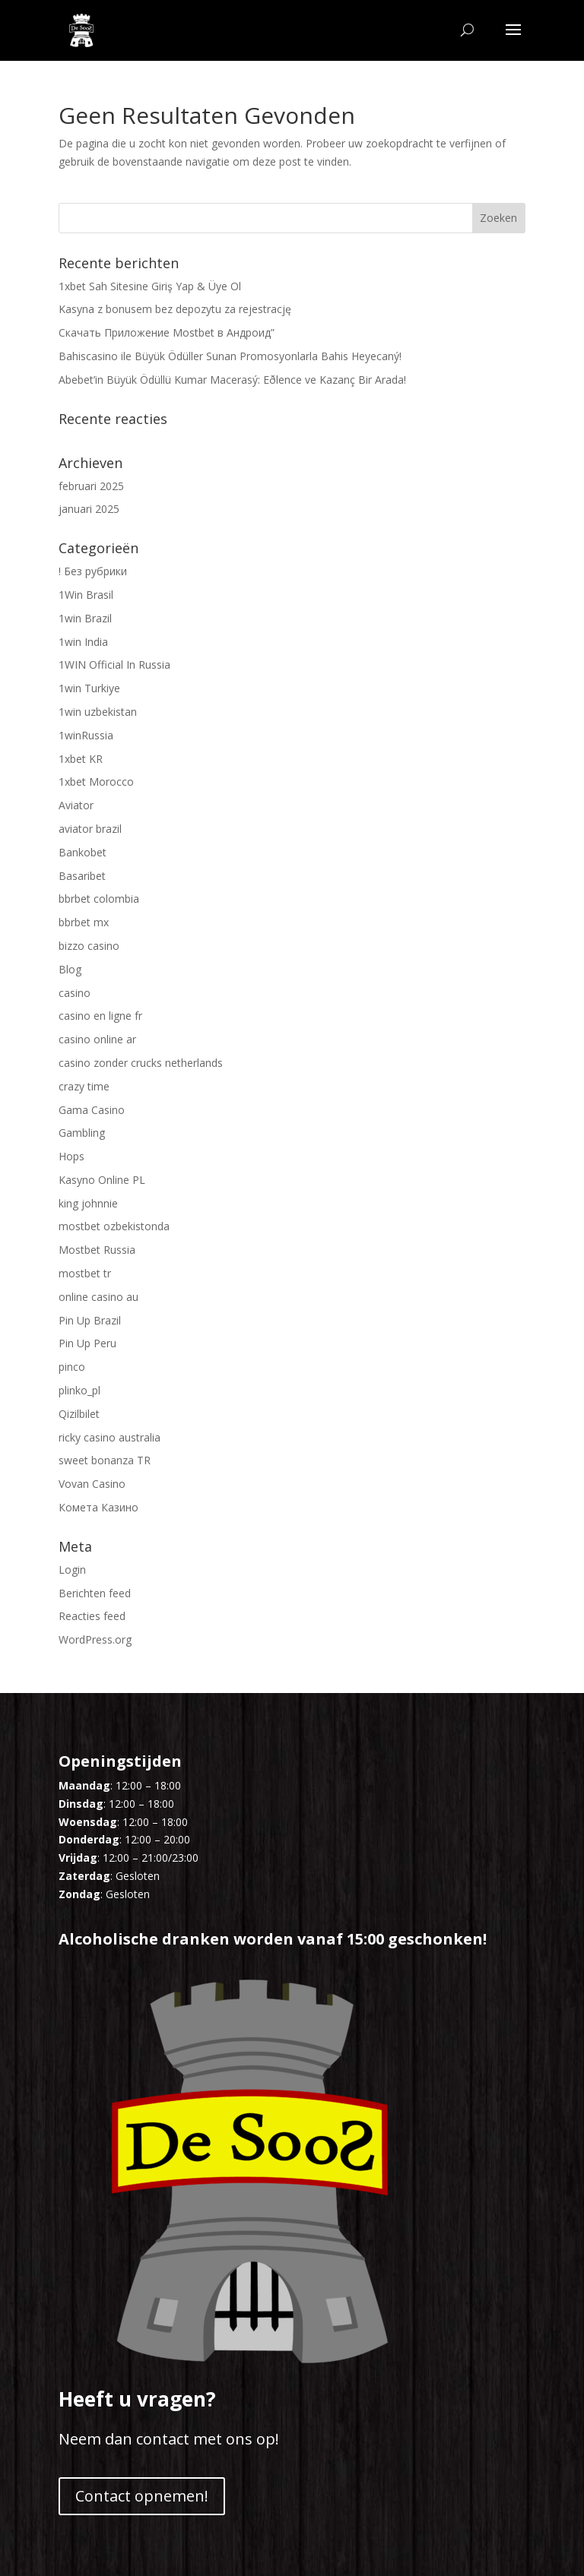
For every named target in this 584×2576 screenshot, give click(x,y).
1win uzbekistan (98, 711)
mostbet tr (85, 1273)
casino (74, 993)
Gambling (82, 1132)
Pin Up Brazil (90, 1320)
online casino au (98, 1297)
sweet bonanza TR (105, 1460)
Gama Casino (92, 1110)
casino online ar (97, 1039)
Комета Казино (98, 1507)
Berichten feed (95, 1593)
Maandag (84, 1785)
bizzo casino (89, 945)
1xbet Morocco (96, 781)
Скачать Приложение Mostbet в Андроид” (167, 332)
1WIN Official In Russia (114, 664)
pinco (72, 1366)
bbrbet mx (84, 922)
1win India (83, 642)
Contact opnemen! (141, 2496)
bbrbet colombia (99, 898)
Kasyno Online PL (102, 1179)
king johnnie (88, 1203)
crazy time (84, 1086)
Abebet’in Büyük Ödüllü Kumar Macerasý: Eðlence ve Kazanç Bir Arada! (232, 379)
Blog (70, 969)
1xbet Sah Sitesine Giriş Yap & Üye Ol (150, 286)
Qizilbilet (79, 1414)
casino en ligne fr (100, 1015)
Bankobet (82, 852)
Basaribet (82, 876)
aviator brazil (90, 828)
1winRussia (86, 735)
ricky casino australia (109, 1437)
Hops (71, 1156)
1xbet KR (81, 759)
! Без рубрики (93, 571)
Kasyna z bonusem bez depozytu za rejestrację (175, 309)
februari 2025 (91, 486)
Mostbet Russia (97, 1249)
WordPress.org (95, 1639)
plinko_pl (79, 1390)
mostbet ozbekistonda (114, 1226)
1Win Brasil (86, 594)
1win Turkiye (89, 688)
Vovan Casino (92, 1483)
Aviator (76, 805)
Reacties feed (92, 1616)
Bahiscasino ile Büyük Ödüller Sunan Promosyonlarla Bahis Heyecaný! (230, 356)
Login (72, 1569)
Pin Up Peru (87, 1343)
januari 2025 (89, 509)
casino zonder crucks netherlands (141, 1062)
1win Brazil (85, 618)
